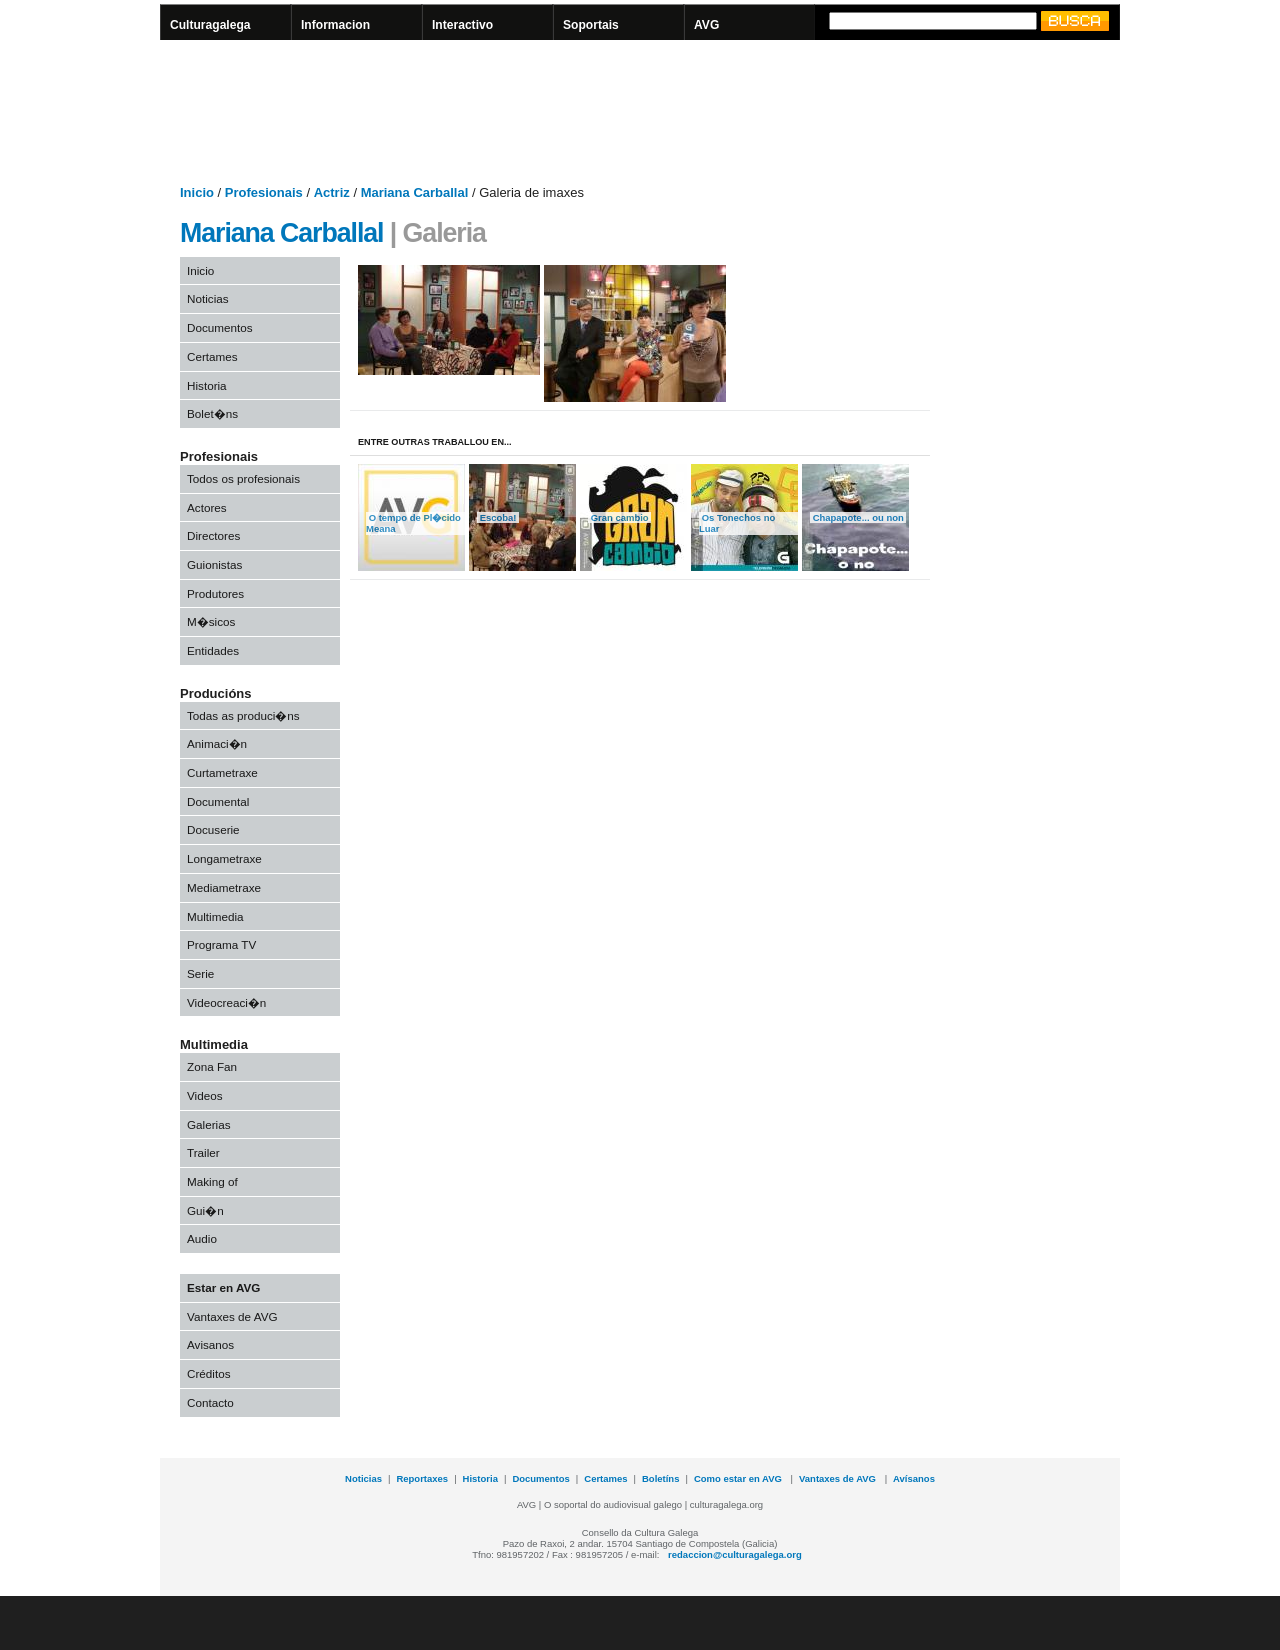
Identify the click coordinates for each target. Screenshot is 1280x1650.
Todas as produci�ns (243, 715)
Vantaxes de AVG (232, 1316)
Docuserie (213, 829)
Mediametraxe (224, 887)
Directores (213, 535)
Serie (200, 973)
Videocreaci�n (226, 1002)
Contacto (210, 1402)
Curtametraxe (222, 772)
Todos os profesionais (243, 478)
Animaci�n (217, 743)
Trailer (203, 1152)
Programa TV (221, 944)
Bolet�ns (212, 413)
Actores (207, 507)
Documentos (220, 327)
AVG (706, 25)
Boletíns (660, 1478)
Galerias (209, 1124)
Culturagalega (210, 25)
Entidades (213, 650)
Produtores (215, 593)
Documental (218, 801)
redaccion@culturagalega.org (735, 1554)
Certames (212, 356)
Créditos (209, 1373)
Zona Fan (212, 1066)
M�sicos (211, 621)
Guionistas (214, 564)
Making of (212, 1181)
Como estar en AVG (739, 1478)
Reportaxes (422, 1478)
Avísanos (914, 1478)
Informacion (335, 25)
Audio (202, 1238)
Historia (207, 385)
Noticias (208, 298)
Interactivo (462, 25)
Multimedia (215, 916)
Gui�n (205, 1210)
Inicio (200, 270)
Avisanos (210, 1344)
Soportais (591, 25)
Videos (205, 1095)
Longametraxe (224, 858)
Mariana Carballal (281, 233)
